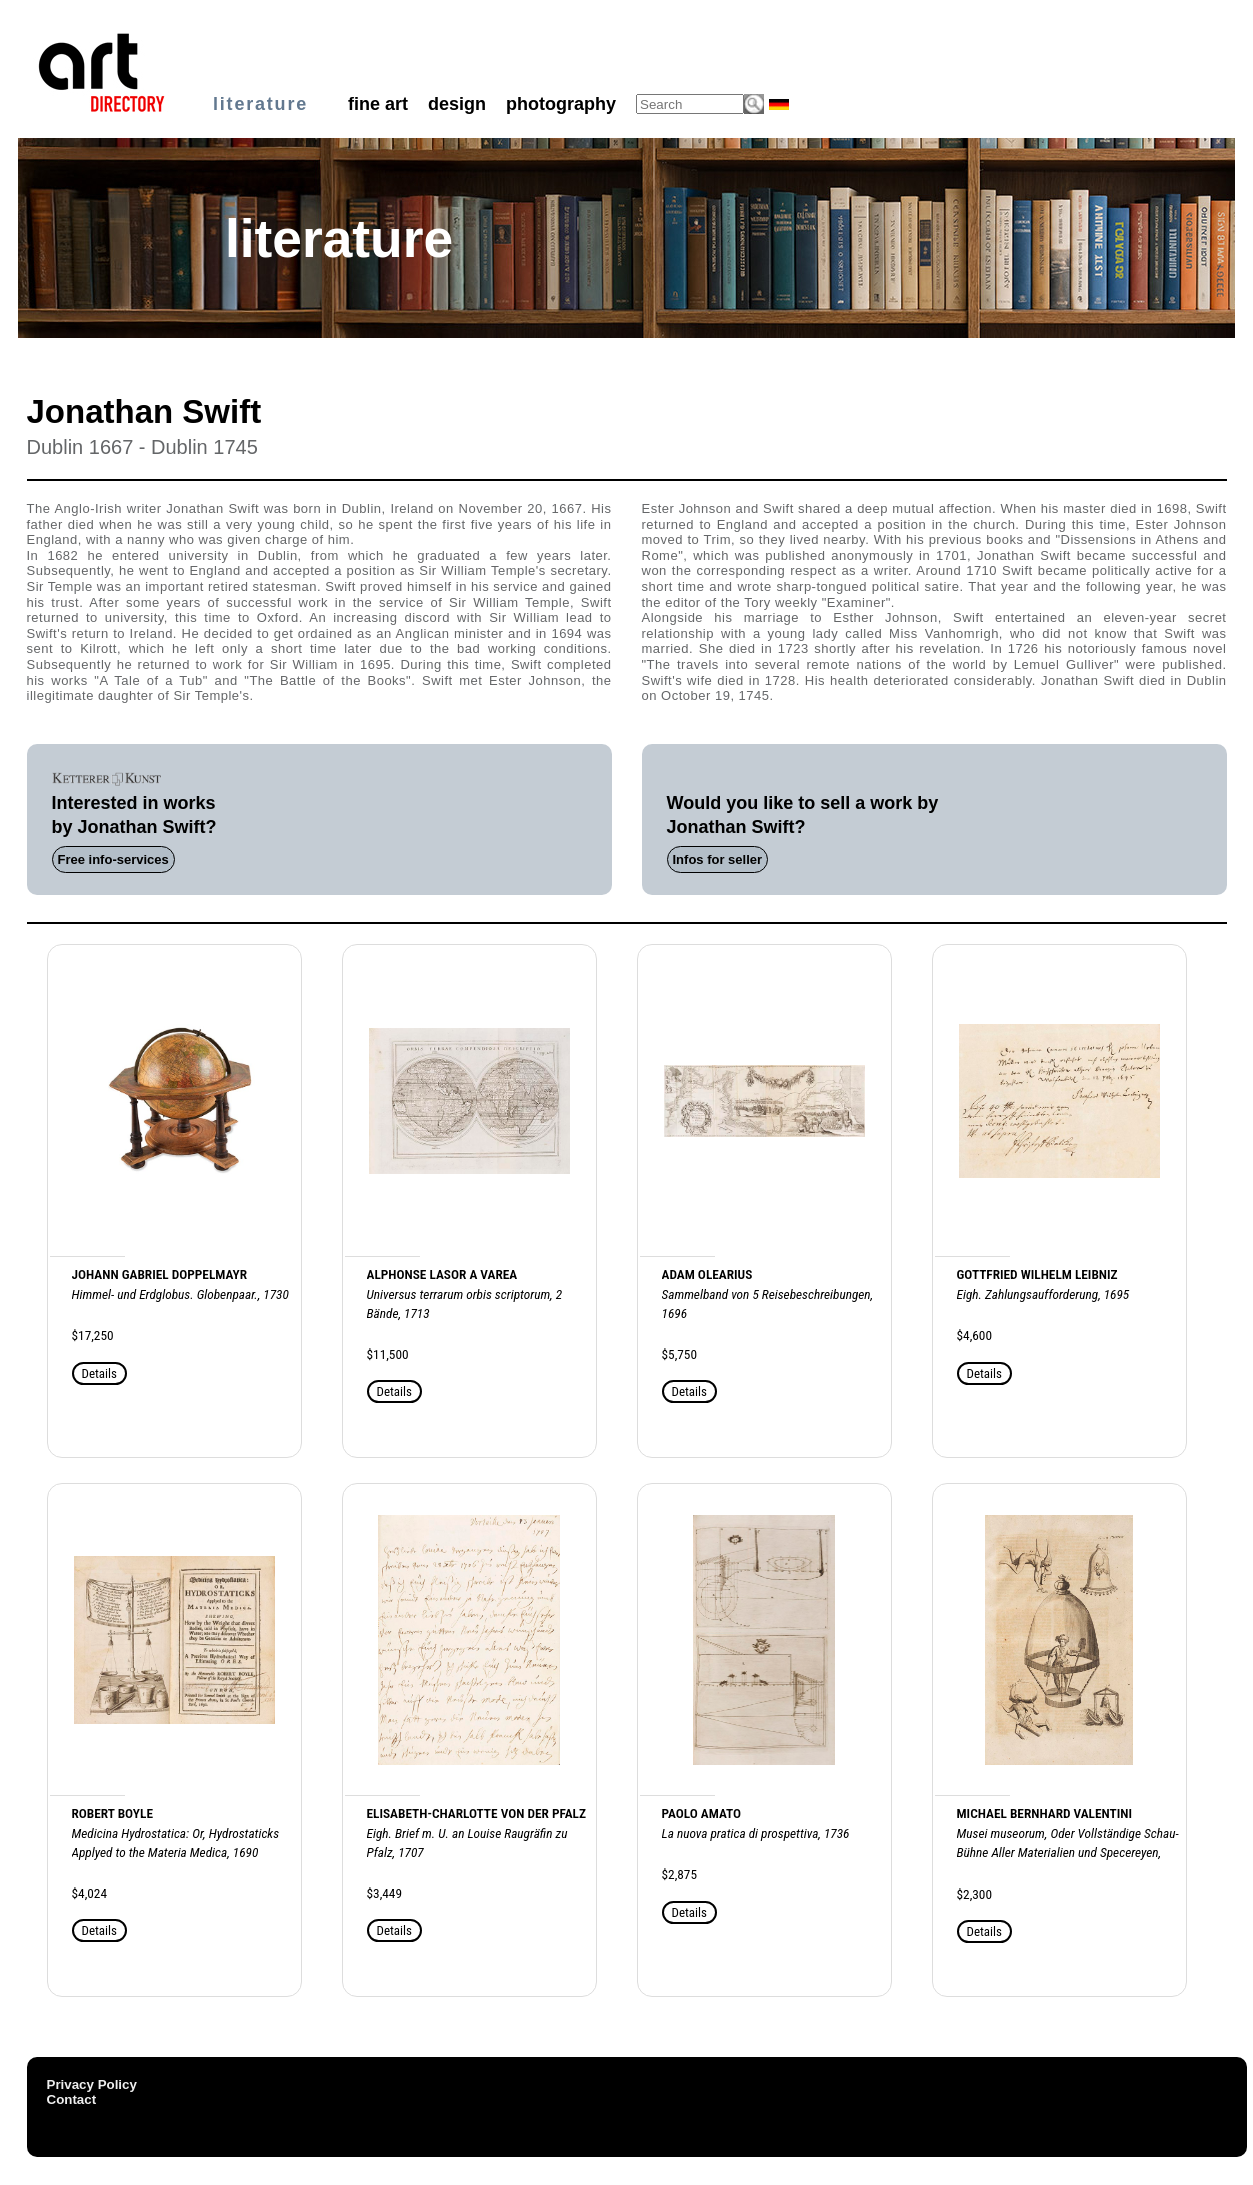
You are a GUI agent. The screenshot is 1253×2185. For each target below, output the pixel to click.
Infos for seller (718, 859)
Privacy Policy (92, 2084)
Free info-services (113, 859)
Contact (72, 2099)
